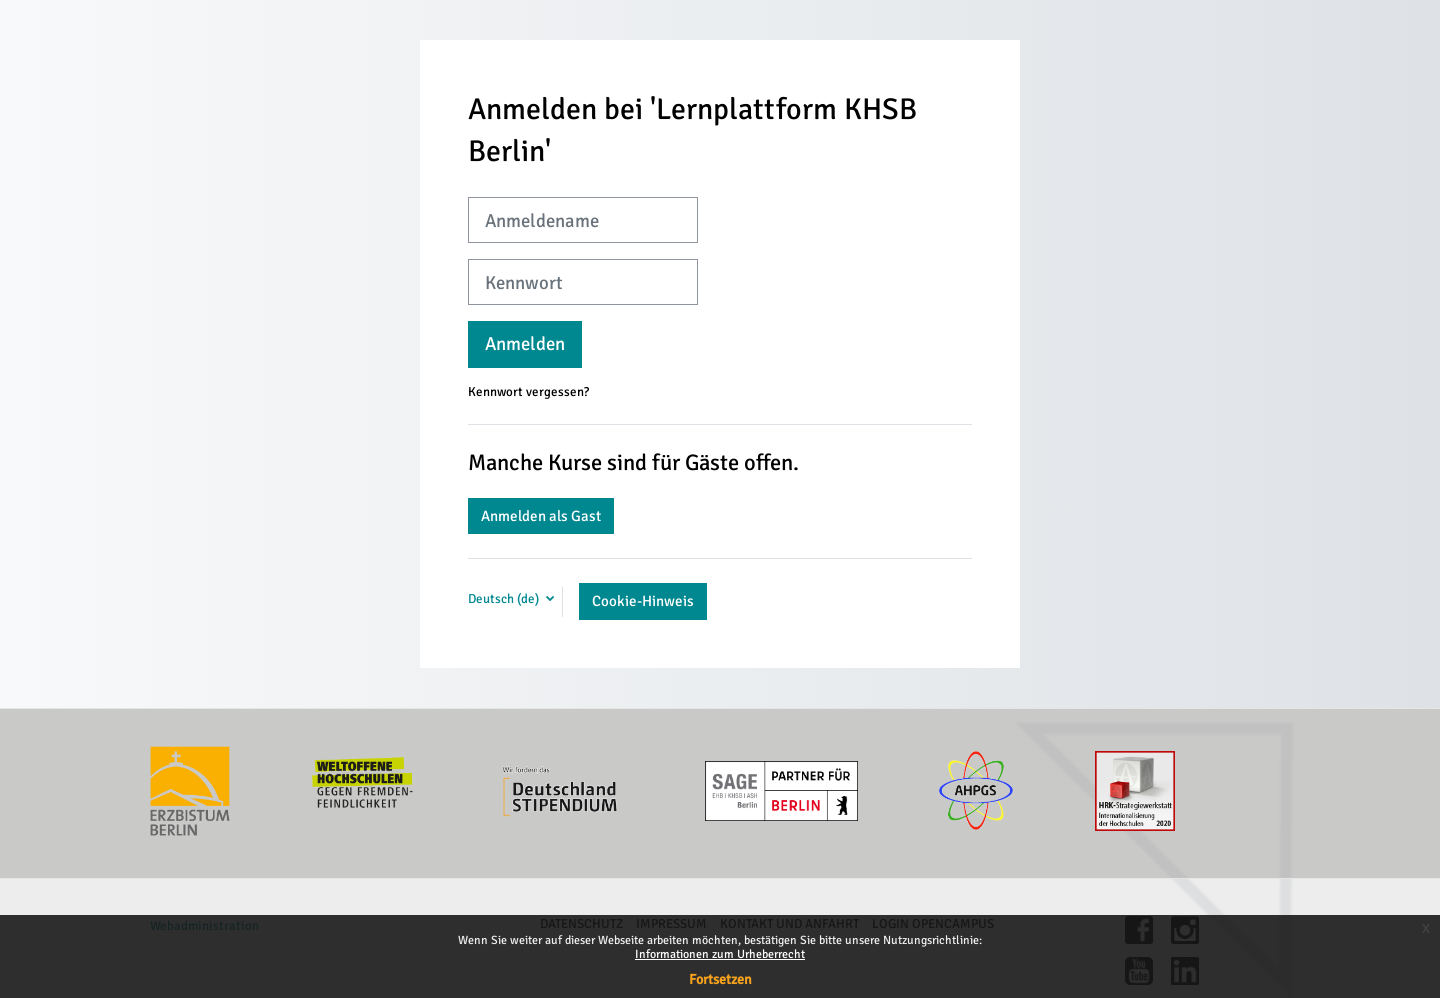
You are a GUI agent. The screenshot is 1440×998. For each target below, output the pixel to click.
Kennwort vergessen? (528, 392)
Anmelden (525, 343)
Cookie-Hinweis (643, 601)
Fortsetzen (720, 979)
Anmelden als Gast (541, 516)
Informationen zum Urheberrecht (720, 954)
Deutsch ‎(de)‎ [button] (505, 599)
